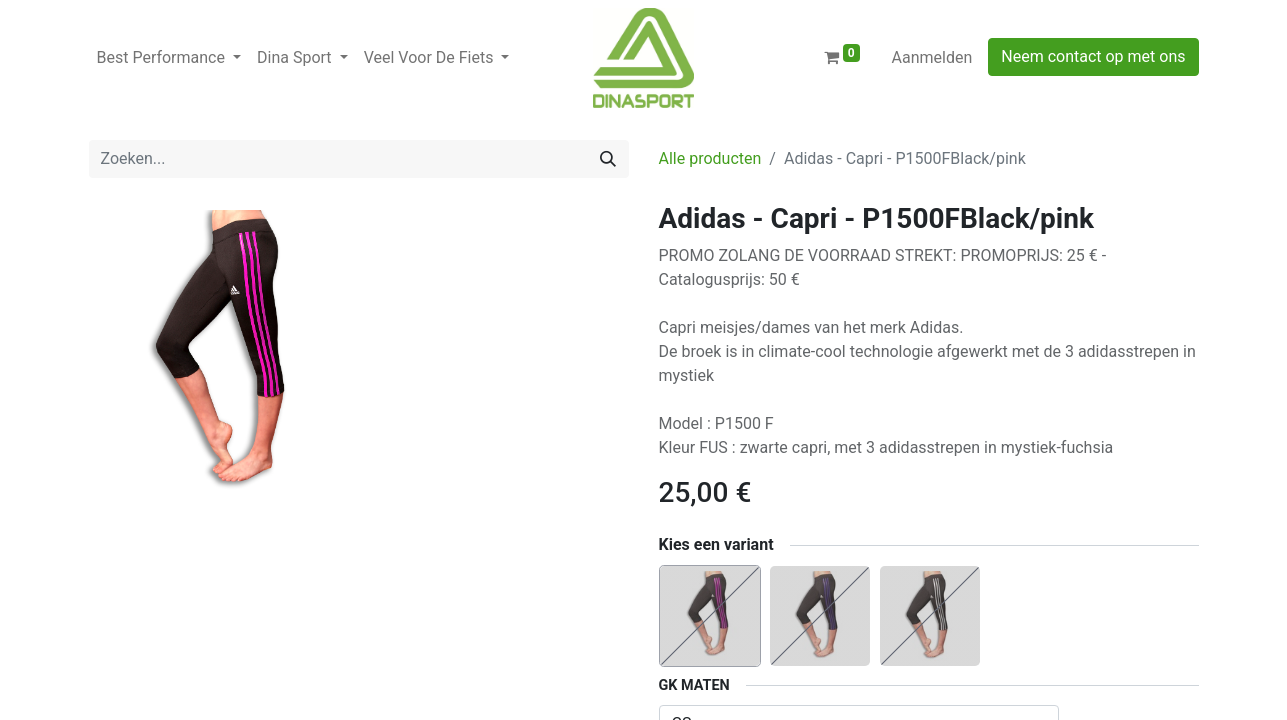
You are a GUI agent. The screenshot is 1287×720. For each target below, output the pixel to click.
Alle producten (710, 158)
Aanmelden (932, 57)
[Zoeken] (608, 159)
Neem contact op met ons (1093, 56)
